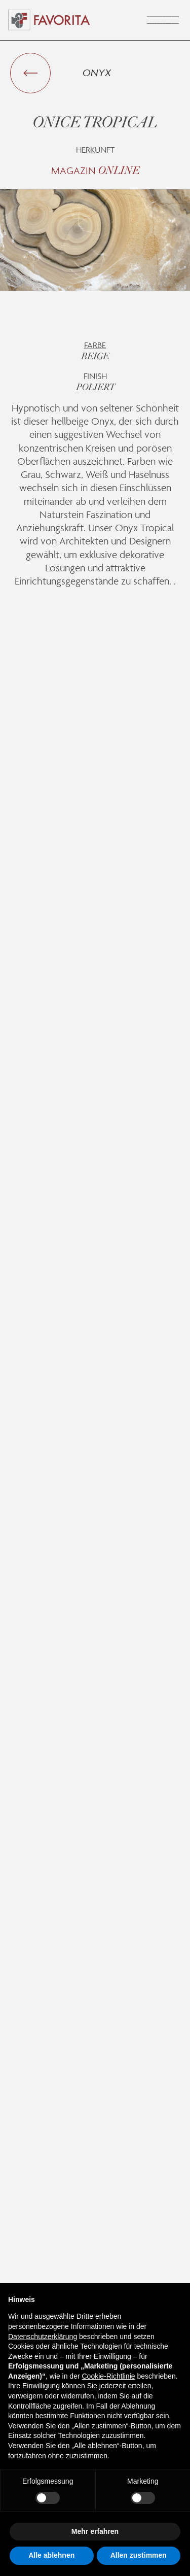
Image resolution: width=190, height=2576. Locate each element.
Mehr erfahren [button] (95, 2531)
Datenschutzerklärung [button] (42, 2336)
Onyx (97, 72)
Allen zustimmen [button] (138, 2555)
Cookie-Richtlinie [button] (108, 2376)
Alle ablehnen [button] (51, 2555)
